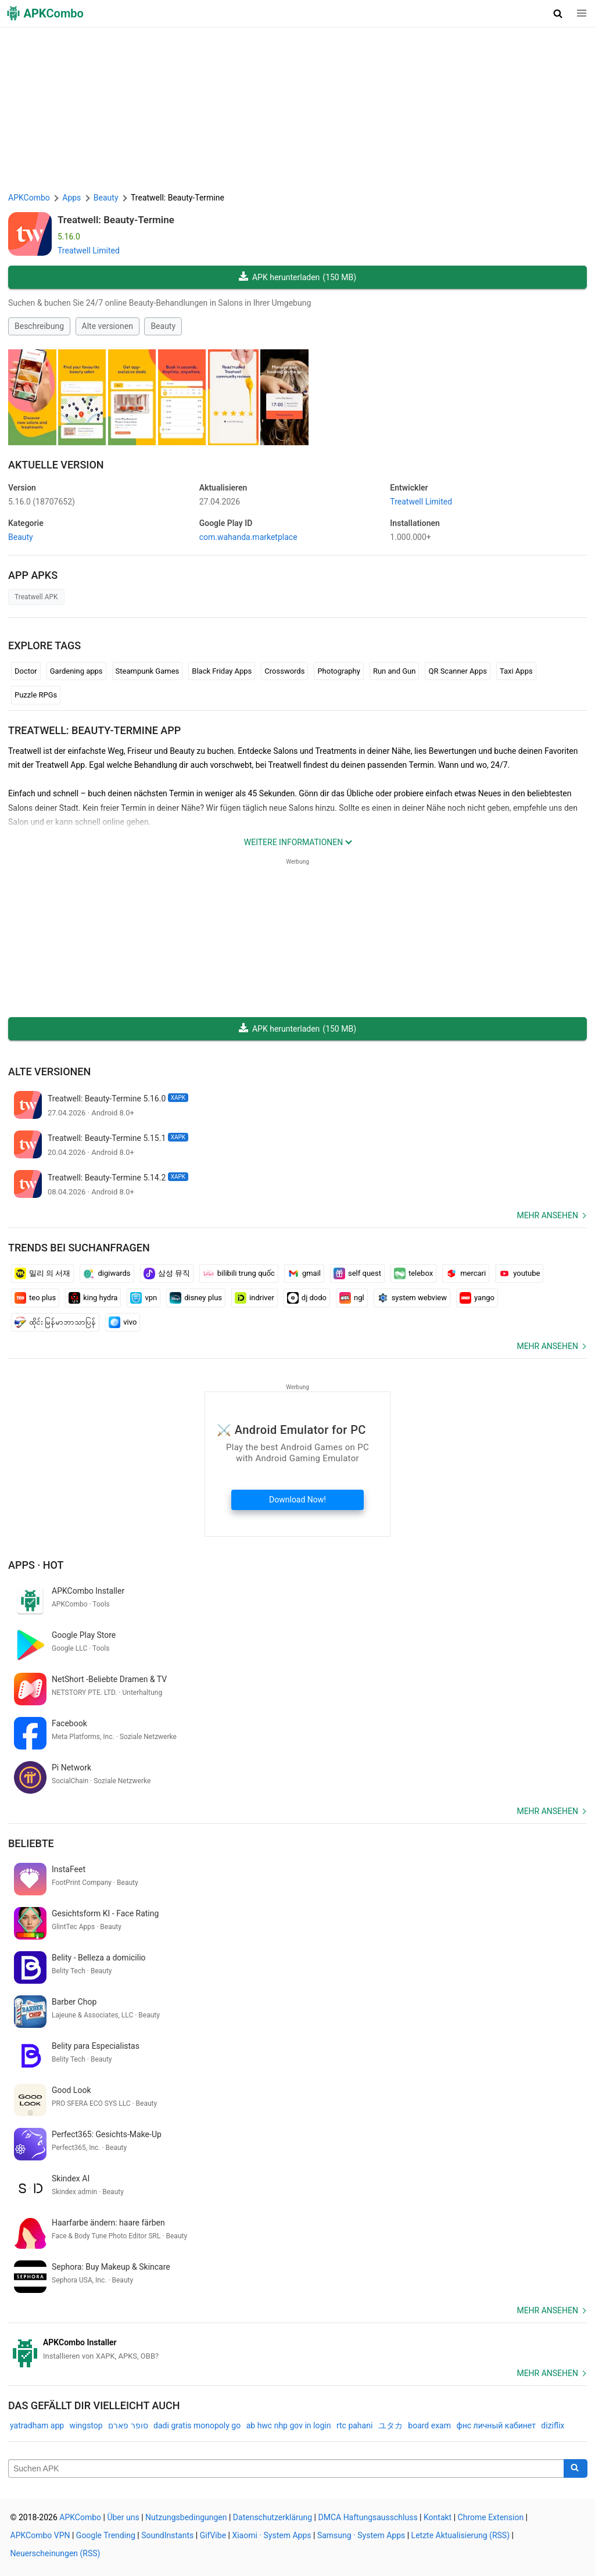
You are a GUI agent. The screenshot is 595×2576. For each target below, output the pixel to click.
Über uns (123, 2517)
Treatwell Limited (89, 250)
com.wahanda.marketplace (248, 537)
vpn (143, 1298)
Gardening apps (76, 671)
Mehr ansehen (547, 1215)
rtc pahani (354, 2425)
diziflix (552, 2425)
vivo (123, 1322)
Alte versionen (107, 326)
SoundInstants (167, 2535)
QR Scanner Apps (457, 671)
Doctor (26, 671)
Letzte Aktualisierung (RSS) (460, 2535)
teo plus (35, 1298)
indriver (254, 1298)
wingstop (86, 2425)
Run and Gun (394, 671)
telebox (413, 1273)
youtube (519, 1273)
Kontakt (437, 2517)
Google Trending (105, 2535)
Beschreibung (39, 326)
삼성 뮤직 (167, 1273)
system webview (412, 1298)
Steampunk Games (148, 671)
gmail (304, 1273)
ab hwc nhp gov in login (288, 2425)
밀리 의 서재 (42, 1273)
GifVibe (213, 2535)
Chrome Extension (491, 2517)
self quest (357, 1273)
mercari (466, 1273)
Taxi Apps (516, 671)
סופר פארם (128, 2425)
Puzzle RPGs (36, 694)
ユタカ (390, 2425)
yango (477, 1298)
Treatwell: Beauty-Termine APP (94, 730)
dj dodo (307, 1298)
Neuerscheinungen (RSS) (55, 2553)
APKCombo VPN (40, 2535)
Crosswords (284, 671)
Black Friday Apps (222, 671)
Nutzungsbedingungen (186, 2517)
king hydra (93, 1298)
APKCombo (29, 197)
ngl (351, 1298)
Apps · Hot (36, 1565)
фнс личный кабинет (496, 2425)
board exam (429, 2425)
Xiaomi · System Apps (271, 2535)
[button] (558, 13)
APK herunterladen (297, 277)
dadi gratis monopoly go (197, 2425)
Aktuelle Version (56, 465)
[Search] (575, 2468)
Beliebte (31, 1843)
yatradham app (37, 2425)
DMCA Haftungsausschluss (368, 2517)
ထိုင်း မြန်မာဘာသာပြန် (55, 1322)
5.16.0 (41, 501)
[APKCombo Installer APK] (297, 2349)
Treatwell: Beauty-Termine (116, 220)
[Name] (286, 2468)
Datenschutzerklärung (272, 2517)
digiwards (106, 1273)
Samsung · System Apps (361, 2535)
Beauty (162, 326)
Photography (338, 671)
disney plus (196, 1298)
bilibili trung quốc (239, 1273)
